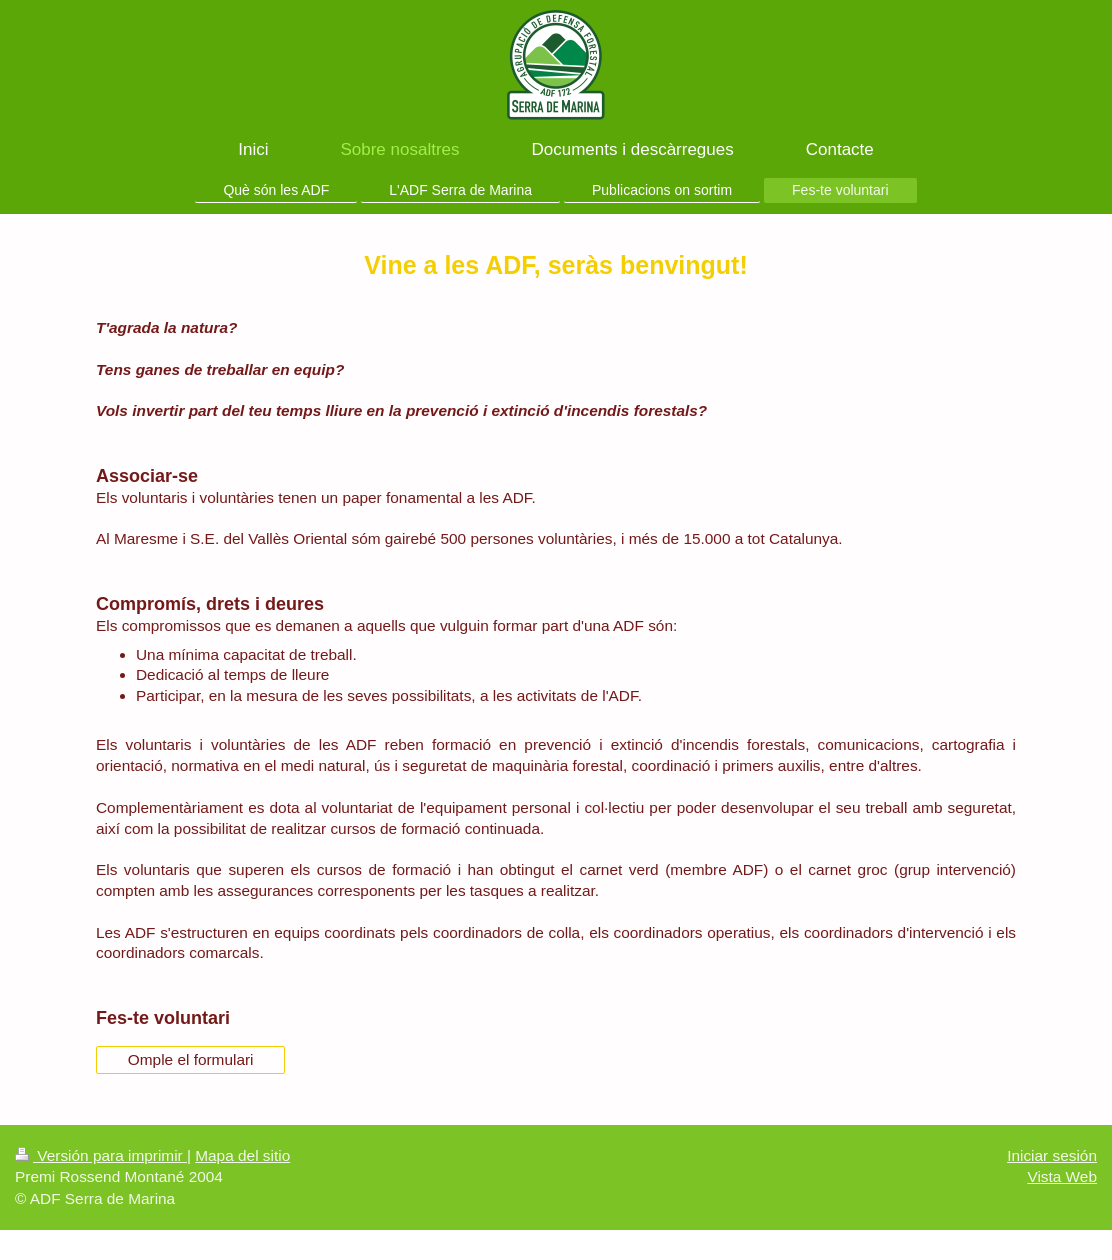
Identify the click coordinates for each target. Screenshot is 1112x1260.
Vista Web (1062, 1176)
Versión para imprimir (101, 1155)
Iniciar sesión (1052, 1155)
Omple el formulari (191, 1059)
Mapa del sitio (242, 1155)
